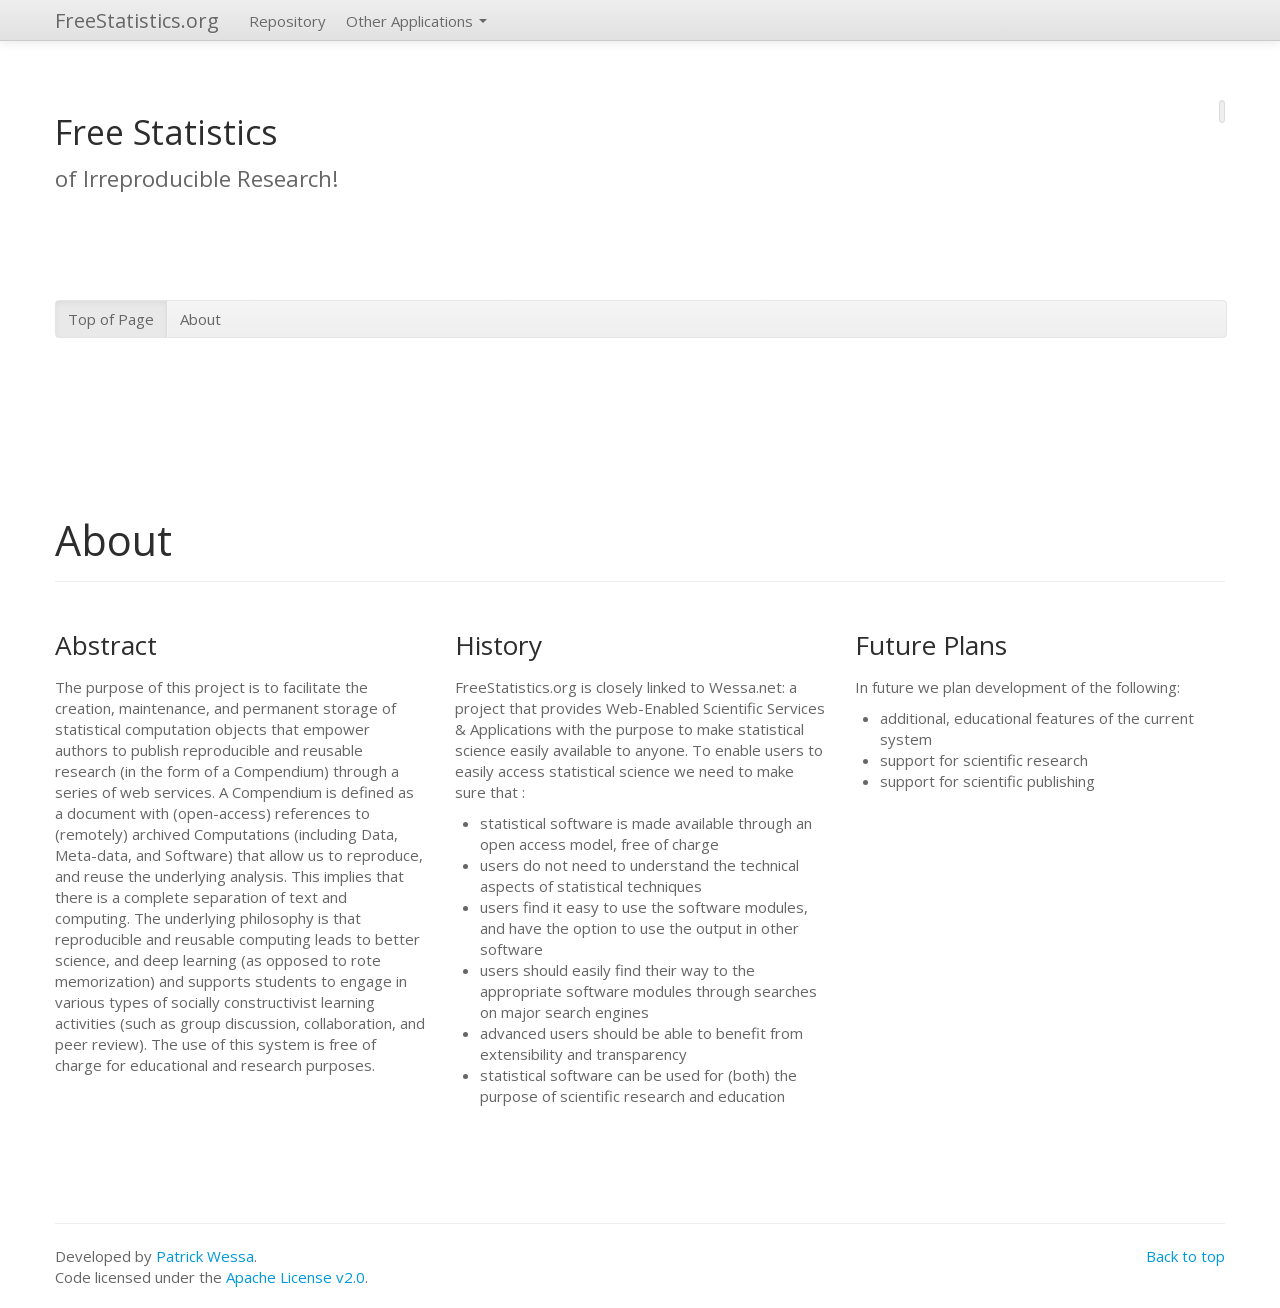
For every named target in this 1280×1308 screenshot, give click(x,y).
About (200, 319)
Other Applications (416, 21)
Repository (287, 21)
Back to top (1185, 1256)
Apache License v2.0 (295, 1277)
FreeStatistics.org (137, 20)
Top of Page (111, 319)
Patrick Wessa (205, 1256)
